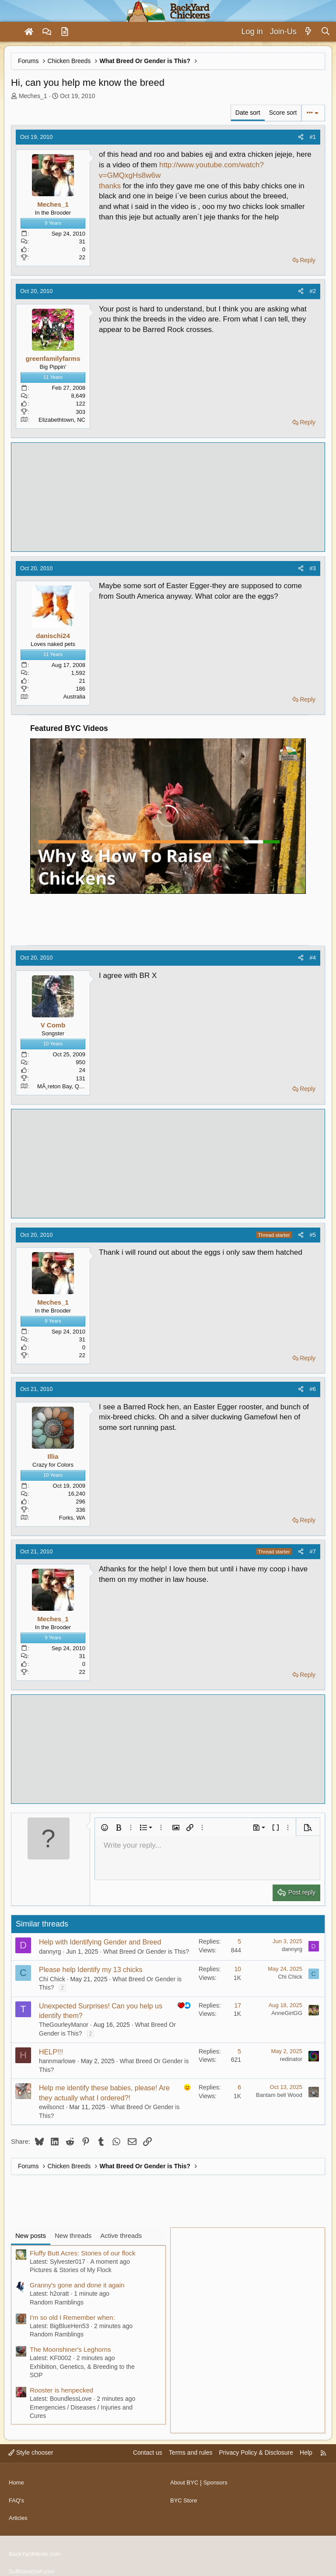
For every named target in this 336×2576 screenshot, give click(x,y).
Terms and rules (191, 2452)
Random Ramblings (57, 2302)
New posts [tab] (30, 2235)
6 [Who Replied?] (239, 2087)
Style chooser (30, 2452)
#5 (313, 1235)
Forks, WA (72, 1517)
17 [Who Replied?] (237, 2005)
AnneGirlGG (286, 2013)
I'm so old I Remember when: (72, 2317)
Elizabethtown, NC (61, 419)
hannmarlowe (57, 2060)
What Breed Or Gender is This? (146, 1951)
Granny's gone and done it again (77, 2285)
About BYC (185, 2479)
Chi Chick (52, 1979)
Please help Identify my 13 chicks (91, 1969)
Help (306, 2452)
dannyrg (50, 1951)
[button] (104, 1828)
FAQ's (17, 2495)
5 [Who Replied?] (239, 1941)
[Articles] (65, 32)
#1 (313, 137)
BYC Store (184, 2495)
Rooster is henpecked (61, 2390)
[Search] (325, 31)
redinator (291, 2059)
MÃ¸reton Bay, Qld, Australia (72, 1086)
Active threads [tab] (121, 2235)
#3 (313, 568)
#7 (313, 1551)
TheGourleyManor (63, 2024)
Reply (307, 260)
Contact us (147, 2452)
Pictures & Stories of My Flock (71, 2269)
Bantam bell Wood (279, 2095)
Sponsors (218, 2479)
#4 (313, 957)
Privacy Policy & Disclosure (256, 2452)
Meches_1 (33, 95)
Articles (19, 2512)
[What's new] (308, 31)
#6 (313, 1389)
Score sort (283, 112)
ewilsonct (51, 2106)
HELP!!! (51, 2052)
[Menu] (10, 32)
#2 (313, 291)
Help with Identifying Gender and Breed (100, 1942)
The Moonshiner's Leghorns (70, 2349)
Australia (74, 696)
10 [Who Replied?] (237, 1969)
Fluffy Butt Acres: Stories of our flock (83, 2253)
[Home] (29, 32)
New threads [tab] (73, 2235)
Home (17, 2479)
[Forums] (47, 32)
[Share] (301, 137)
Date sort (247, 112)
